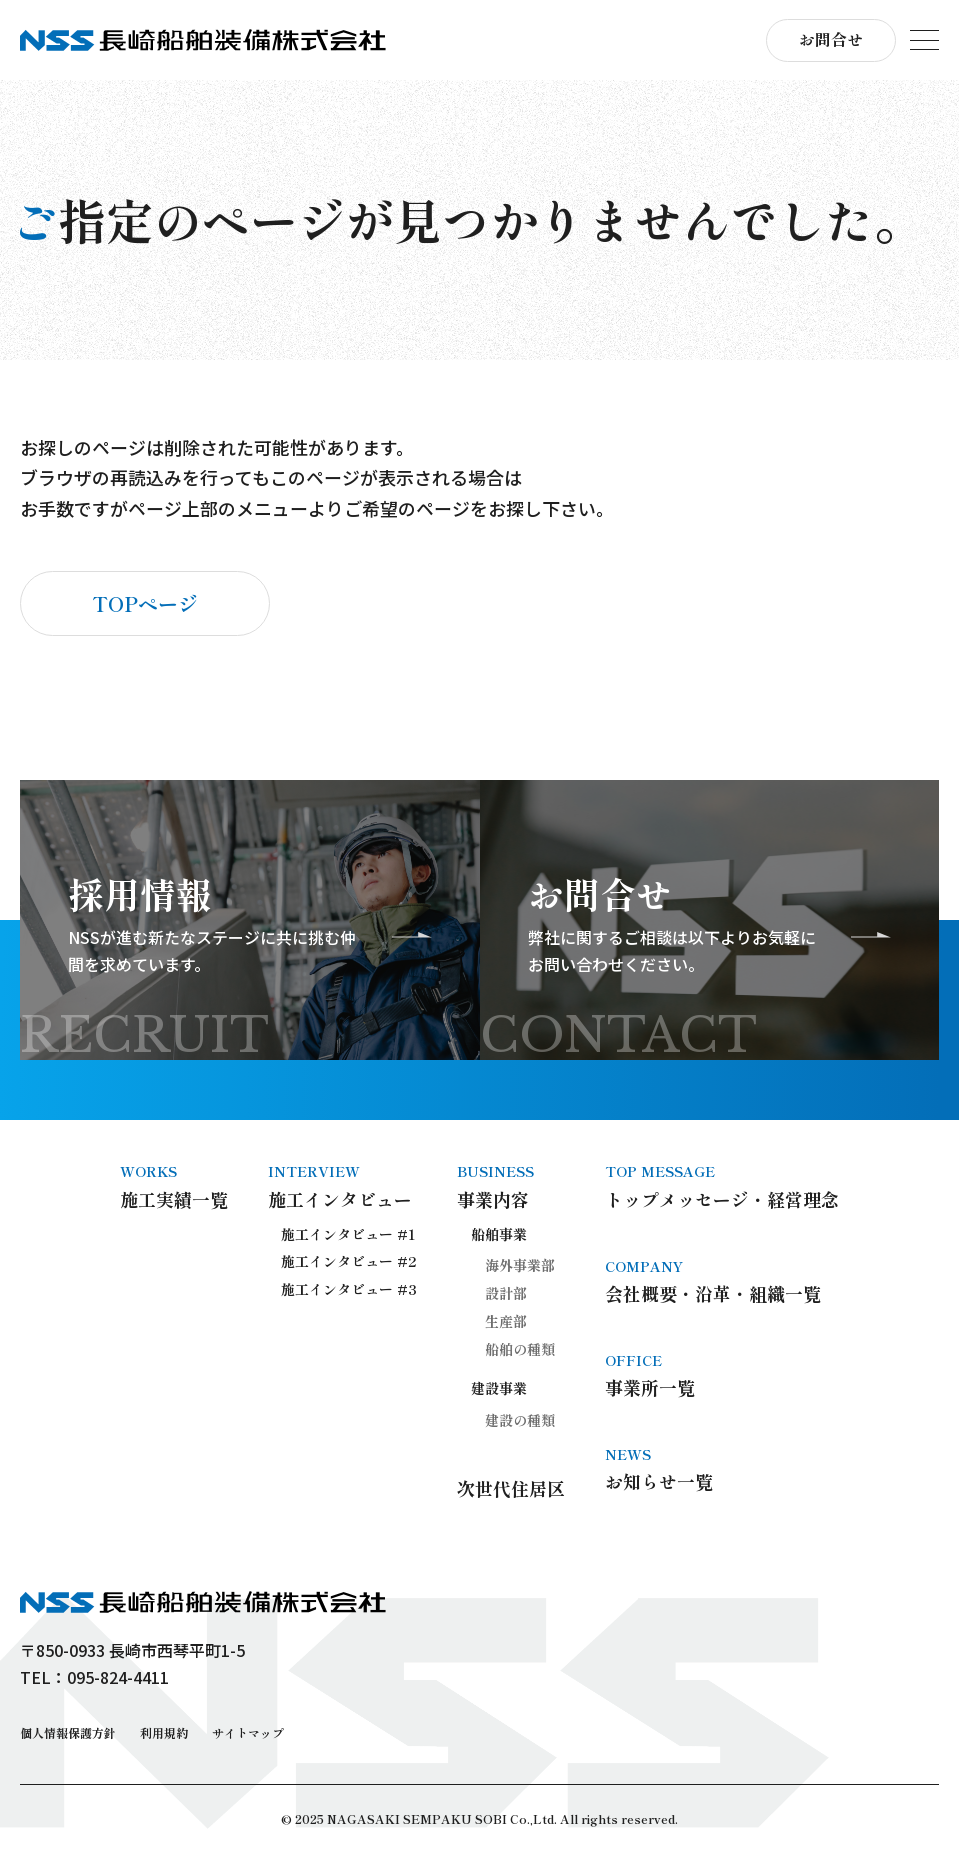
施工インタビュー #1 (348, 1234)
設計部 (506, 1293)
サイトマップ (248, 1732)
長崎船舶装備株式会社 (203, 40)
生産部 (506, 1321)
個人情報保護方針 (68, 1732)
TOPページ (145, 603)
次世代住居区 (511, 1488)
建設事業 (499, 1388)
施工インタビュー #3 (349, 1289)
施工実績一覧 (174, 1186)
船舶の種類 (520, 1349)
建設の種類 (520, 1420)
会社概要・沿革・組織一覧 (722, 1281)
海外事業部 (520, 1265)
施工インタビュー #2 (349, 1261)
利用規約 (164, 1732)
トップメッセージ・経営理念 (722, 1186)
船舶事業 (499, 1234)
